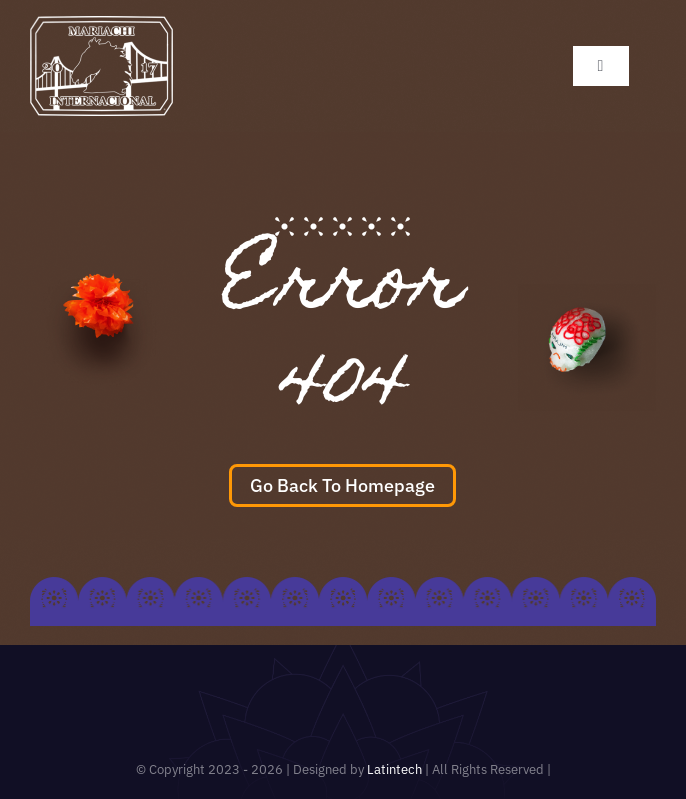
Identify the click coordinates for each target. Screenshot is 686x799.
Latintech (396, 769)
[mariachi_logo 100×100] (101, 24)
